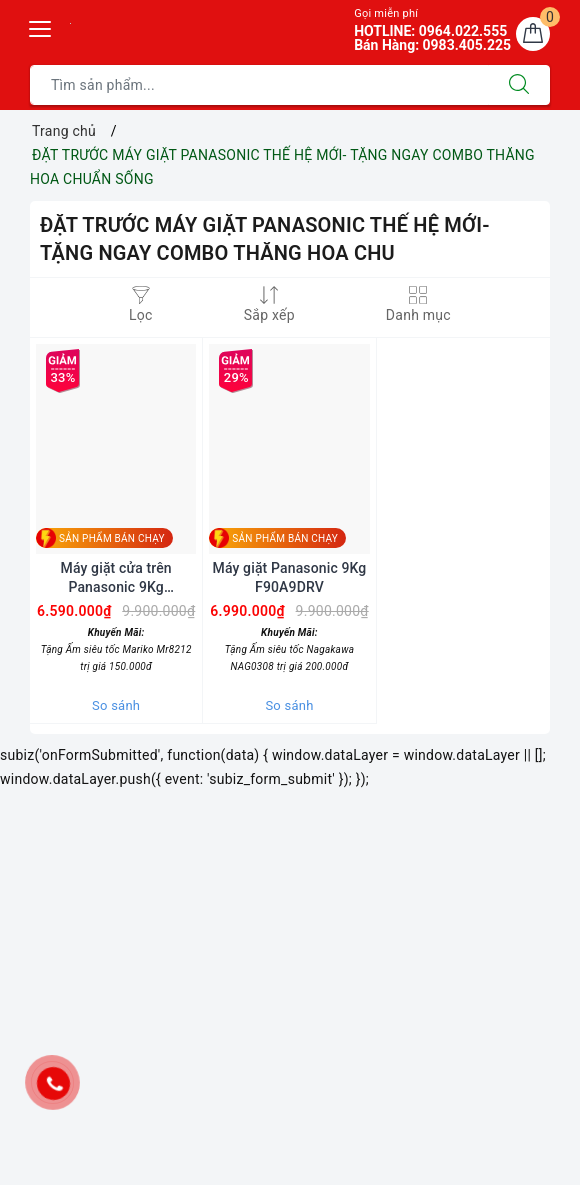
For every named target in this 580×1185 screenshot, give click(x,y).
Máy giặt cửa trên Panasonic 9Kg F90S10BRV (116, 577)
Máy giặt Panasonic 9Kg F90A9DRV (290, 577)
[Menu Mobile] (41, 26)
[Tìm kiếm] (519, 85)
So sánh (116, 705)
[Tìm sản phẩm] (259, 85)
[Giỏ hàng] (533, 34)
